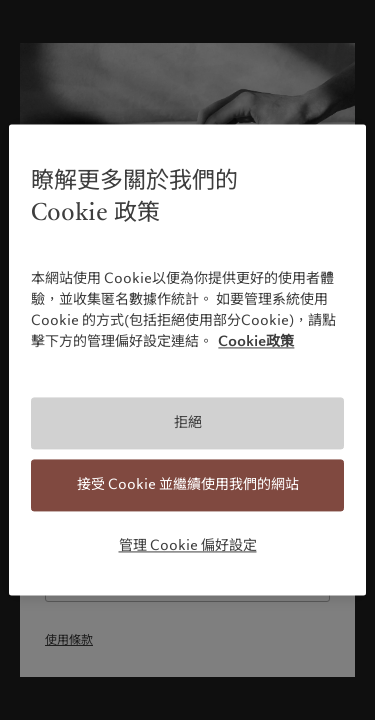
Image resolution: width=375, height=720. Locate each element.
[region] (187, 359)
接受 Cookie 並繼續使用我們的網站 (188, 484)
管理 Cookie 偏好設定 (188, 545)
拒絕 (188, 423)
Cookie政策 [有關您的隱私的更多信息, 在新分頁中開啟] (256, 342)
